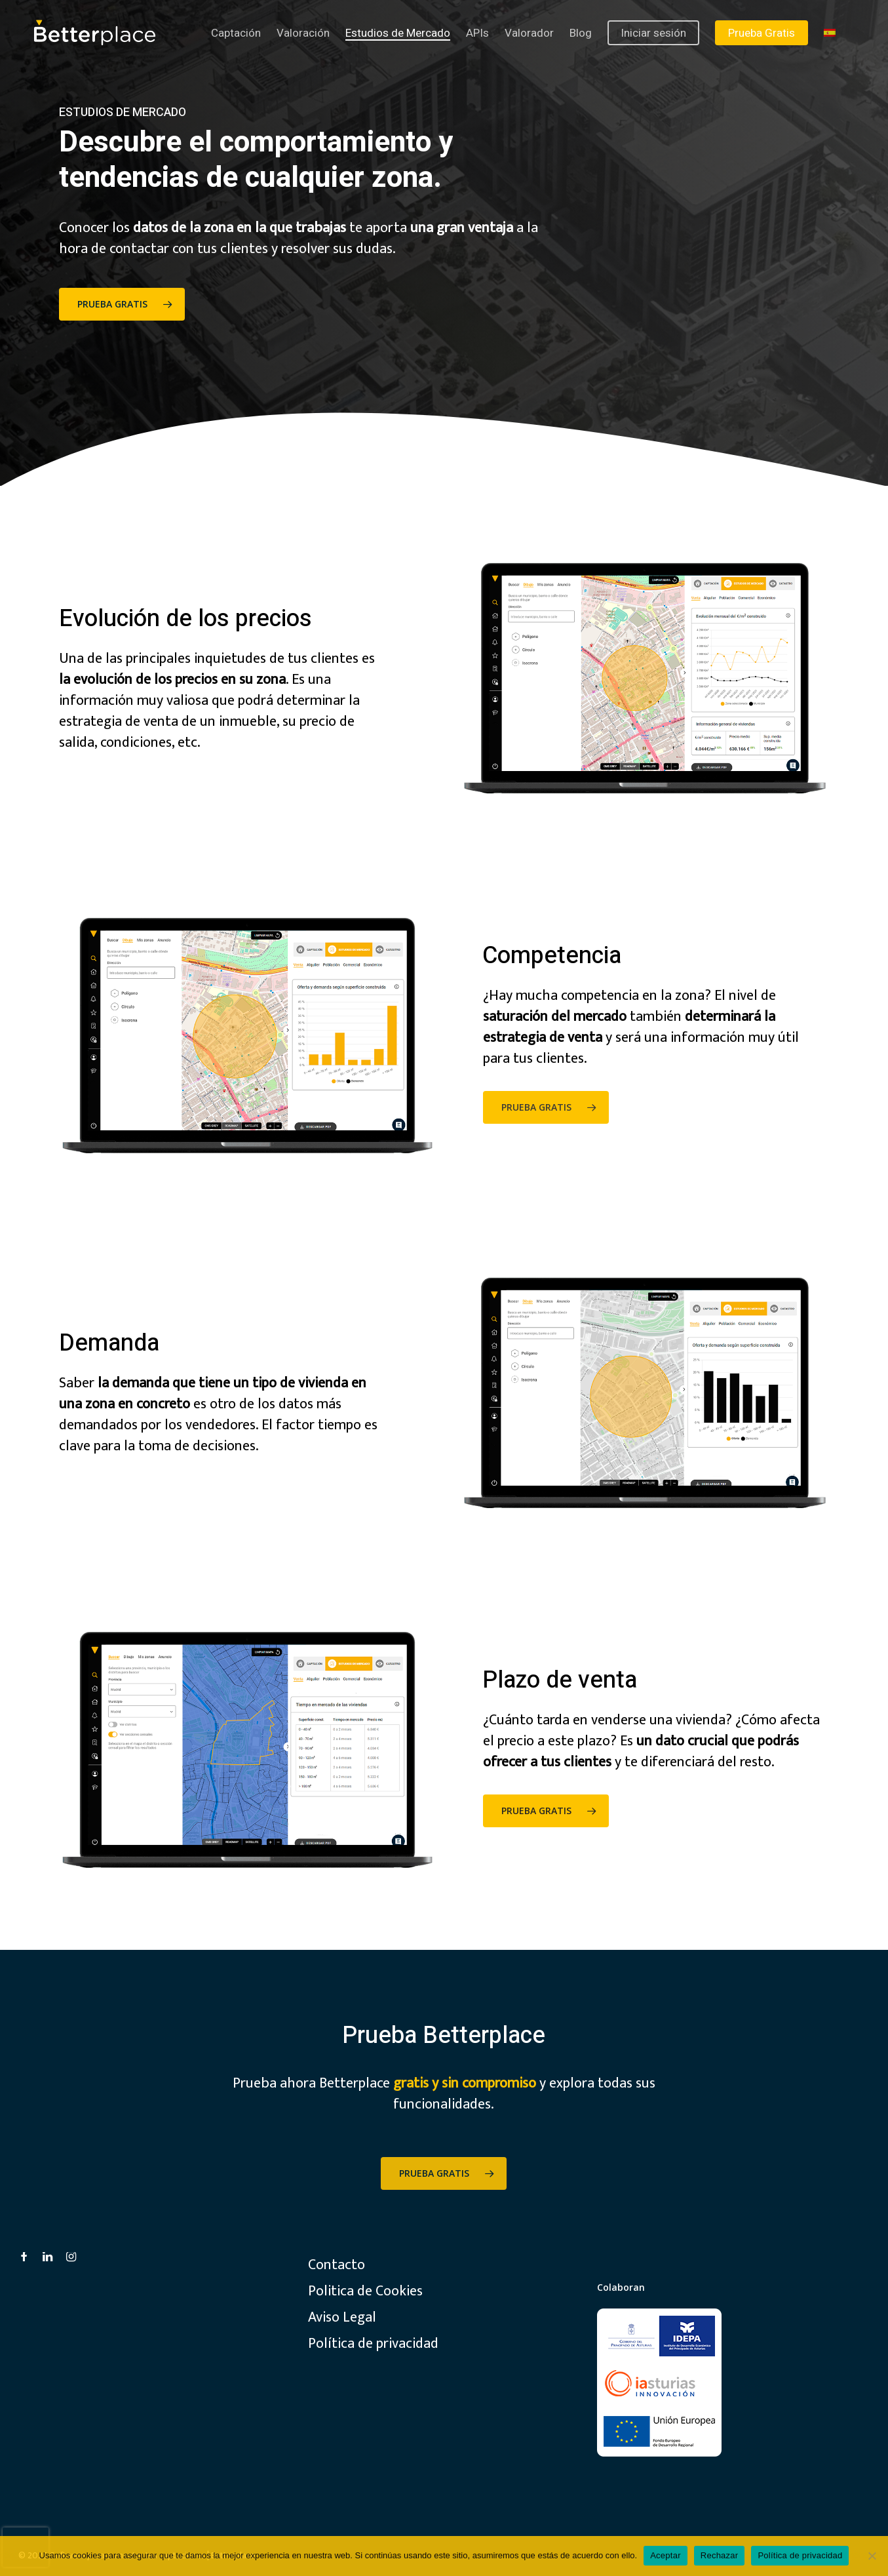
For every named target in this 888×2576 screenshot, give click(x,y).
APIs (477, 33)
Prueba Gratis (761, 33)
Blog (580, 33)
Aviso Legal (342, 2317)
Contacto (336, 2265)
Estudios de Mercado (397, 33)
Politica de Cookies (365, 2291)
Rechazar (720, 2555)
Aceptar (665, 2555)
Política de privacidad (373, 2343)
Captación (236, 33)
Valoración (303, 33)
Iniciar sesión (653, 33)
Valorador (529, 33)
